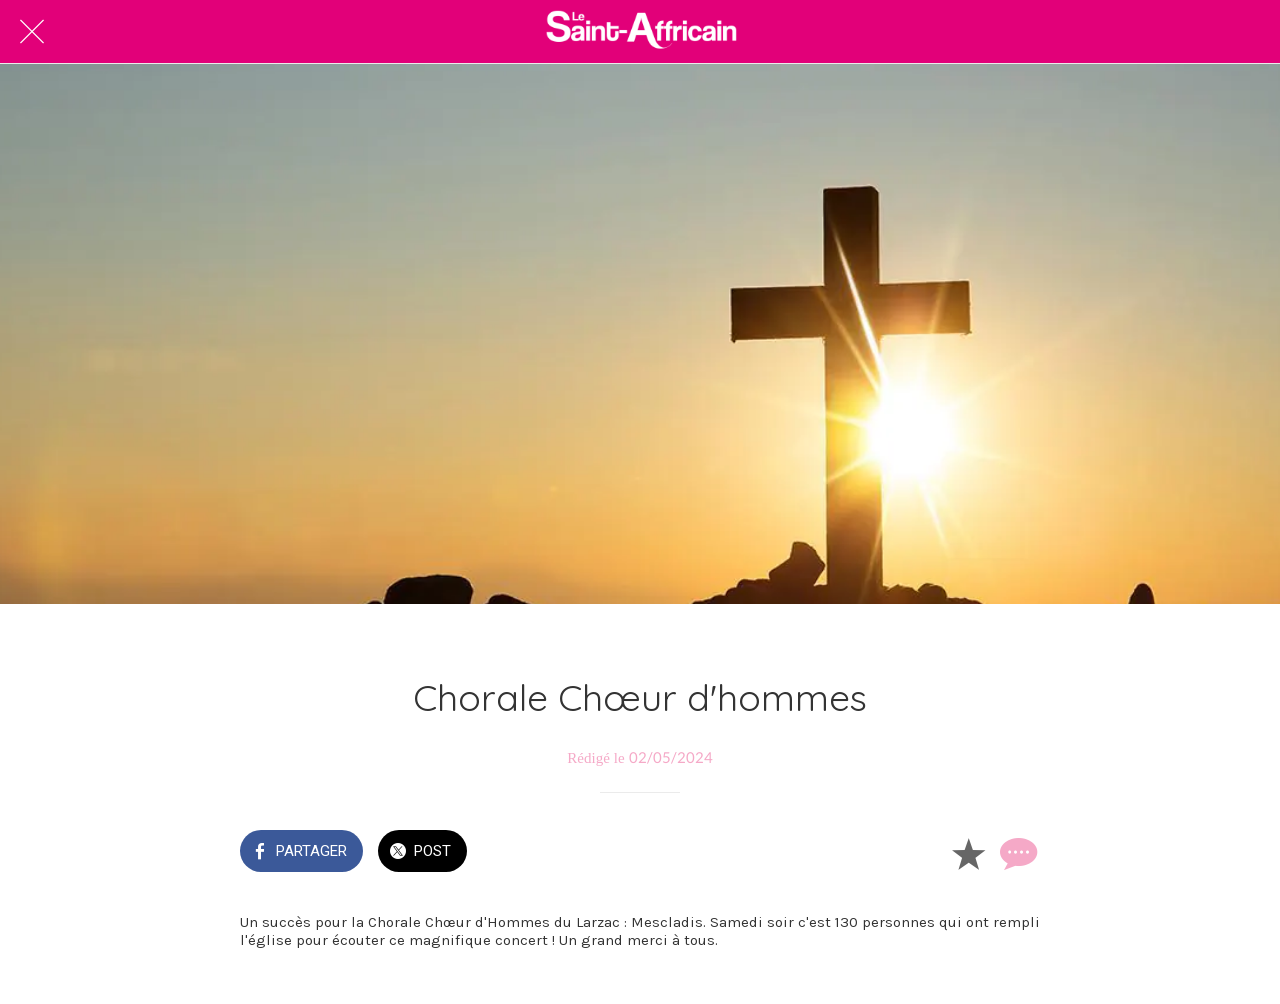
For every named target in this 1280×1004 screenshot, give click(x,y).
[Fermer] (32, 32)
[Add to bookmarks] (968, 853)
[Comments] (1016, 853)
